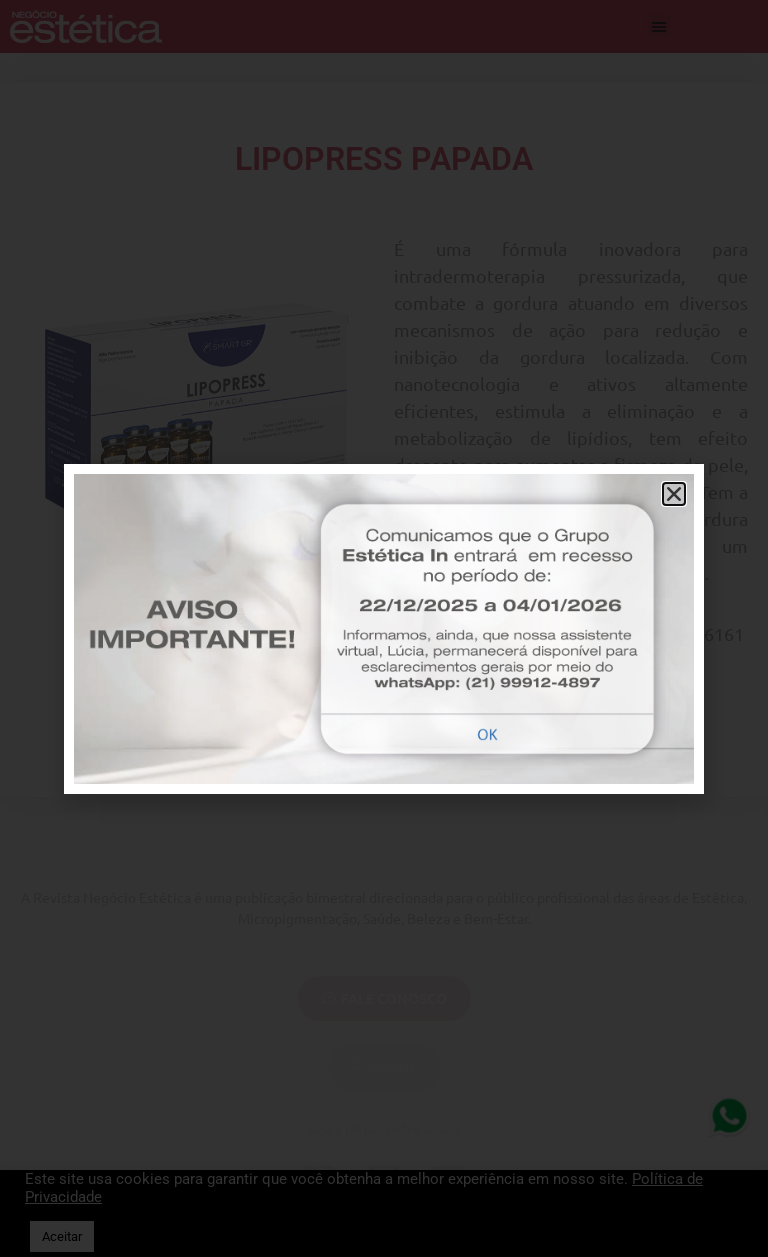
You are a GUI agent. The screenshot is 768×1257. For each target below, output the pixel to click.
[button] (674, 494)
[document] (384, 628)
